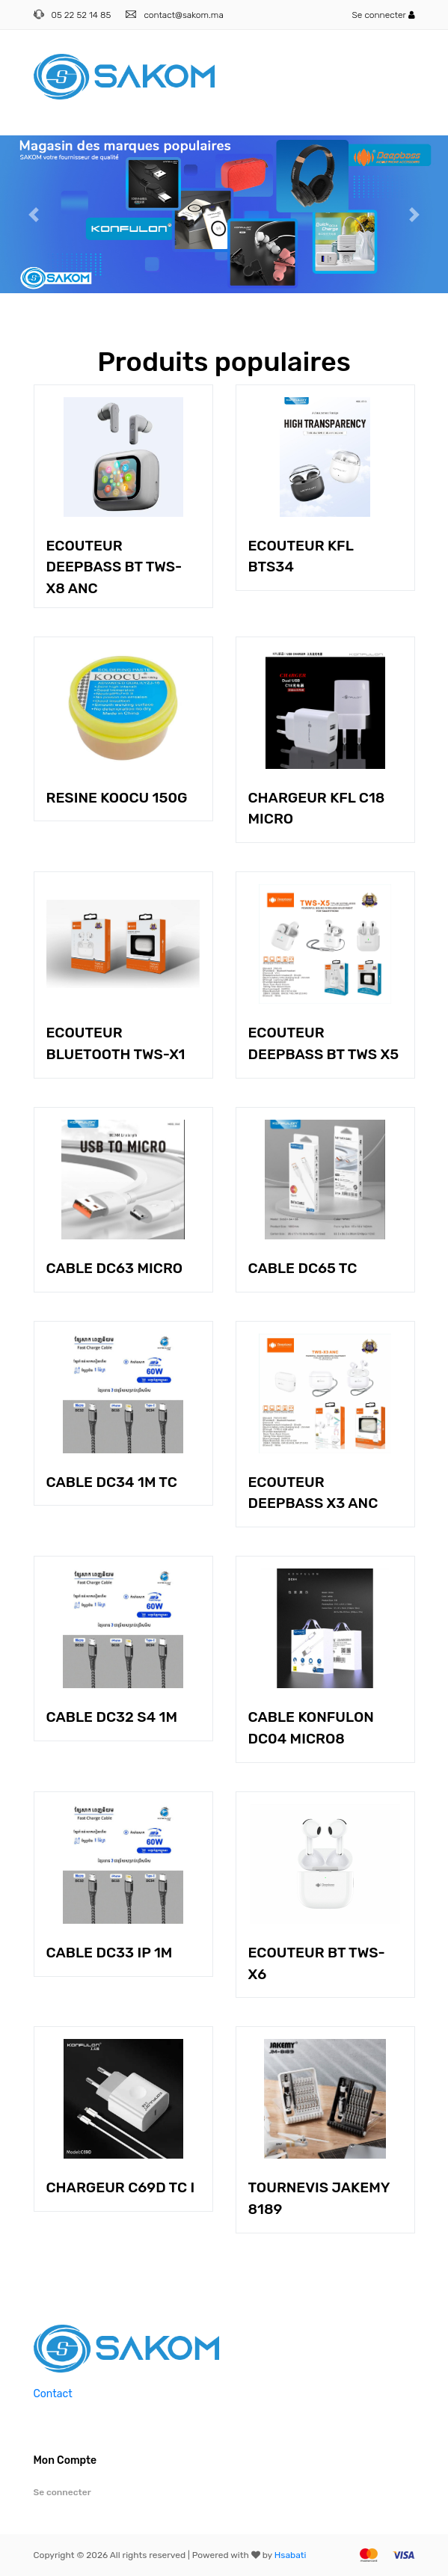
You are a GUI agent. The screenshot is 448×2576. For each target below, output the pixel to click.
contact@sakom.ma (183, 15)
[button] (33, 214)
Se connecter (383, 15)
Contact (53, 2394)
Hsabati (290, 2555)
